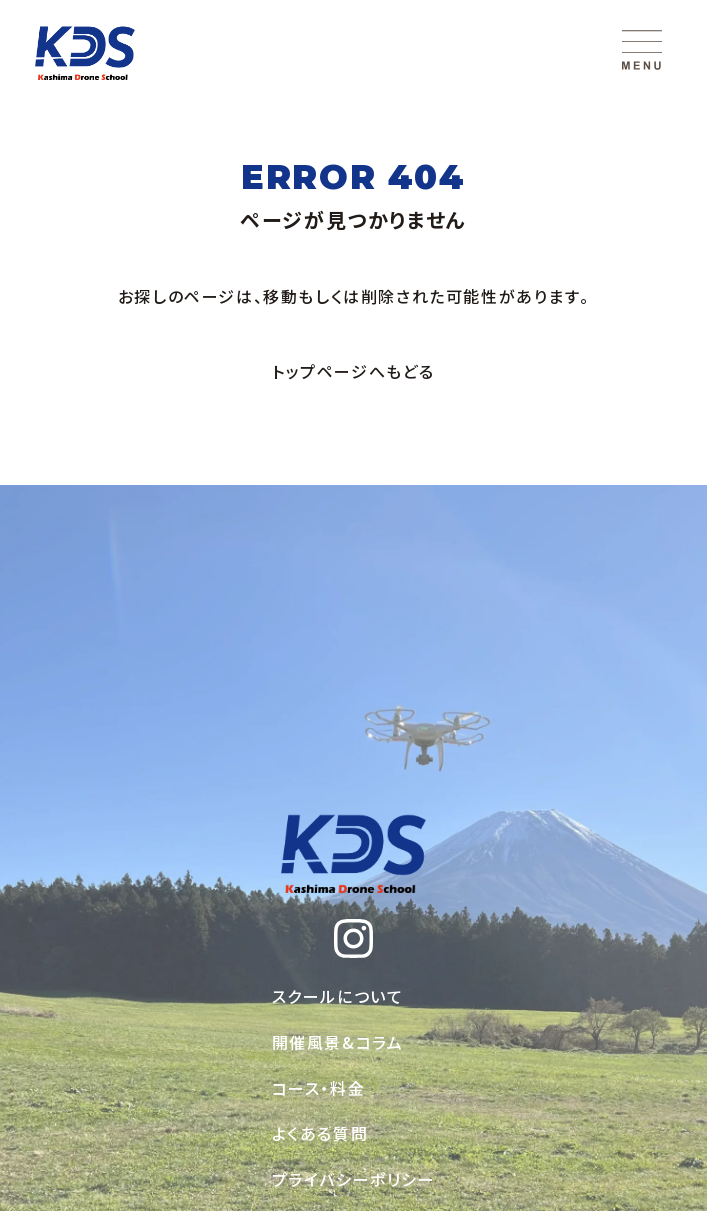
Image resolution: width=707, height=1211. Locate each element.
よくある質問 (320, 1133)
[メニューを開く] (642, 50)
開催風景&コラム (338, 1042)
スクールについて (338, 996)
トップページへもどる (353, 371)
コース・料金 (319, 1088)
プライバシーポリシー (354, 1179)
